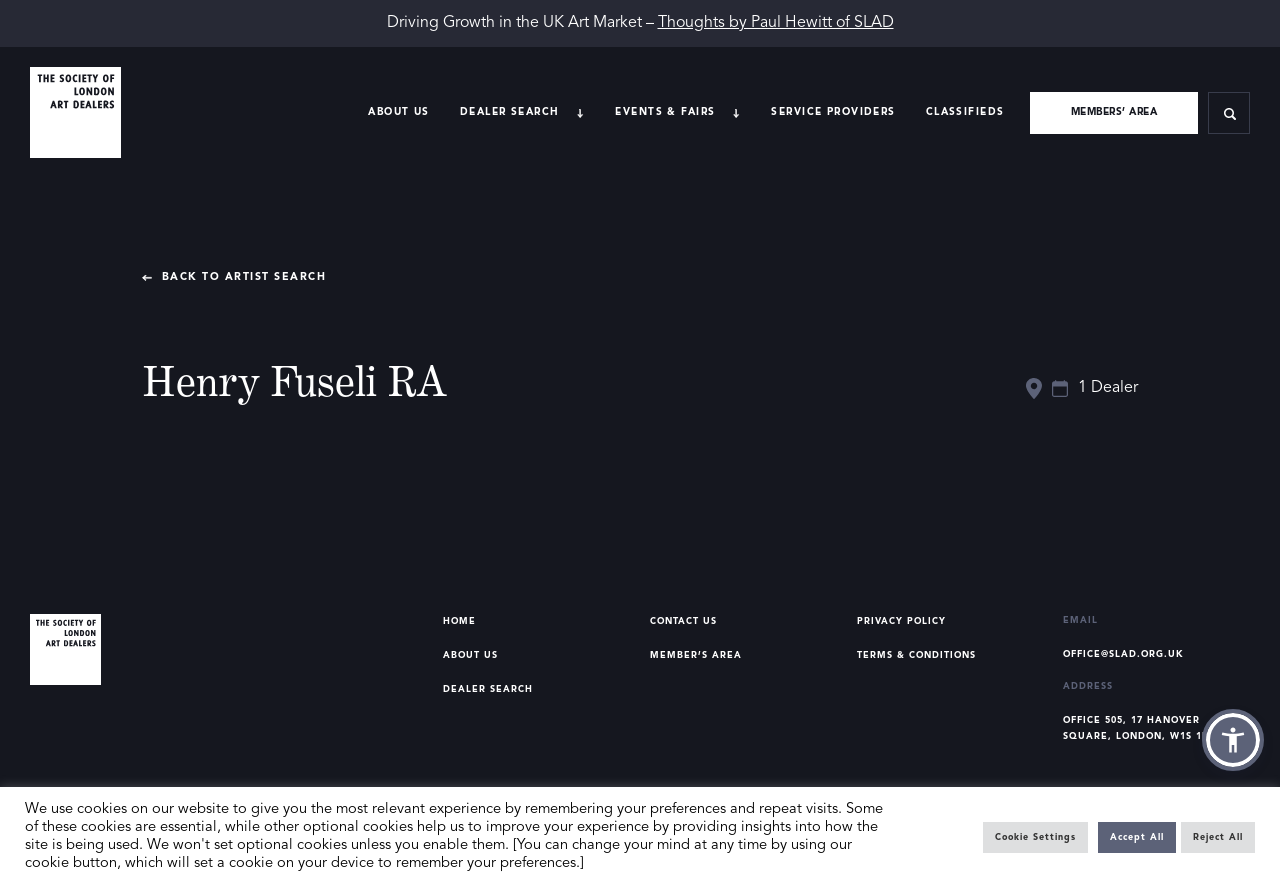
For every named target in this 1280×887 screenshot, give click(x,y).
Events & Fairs (665, 112)
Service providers (833, 112)
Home (459, 621)
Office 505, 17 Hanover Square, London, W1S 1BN (1140, 728)
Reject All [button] (1218, 837)
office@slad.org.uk (1123, 654)
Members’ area (1114, 112)
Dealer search (510, 112)
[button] (1233, 740)
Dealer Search (488, 689)
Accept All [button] (1137, 837)
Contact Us (683, 621)
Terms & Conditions (916, 655)
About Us (398, 112)
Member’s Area (696, 655)
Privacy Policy (901, 621)
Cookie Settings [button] (1035, 837)
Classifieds (965, 112)
